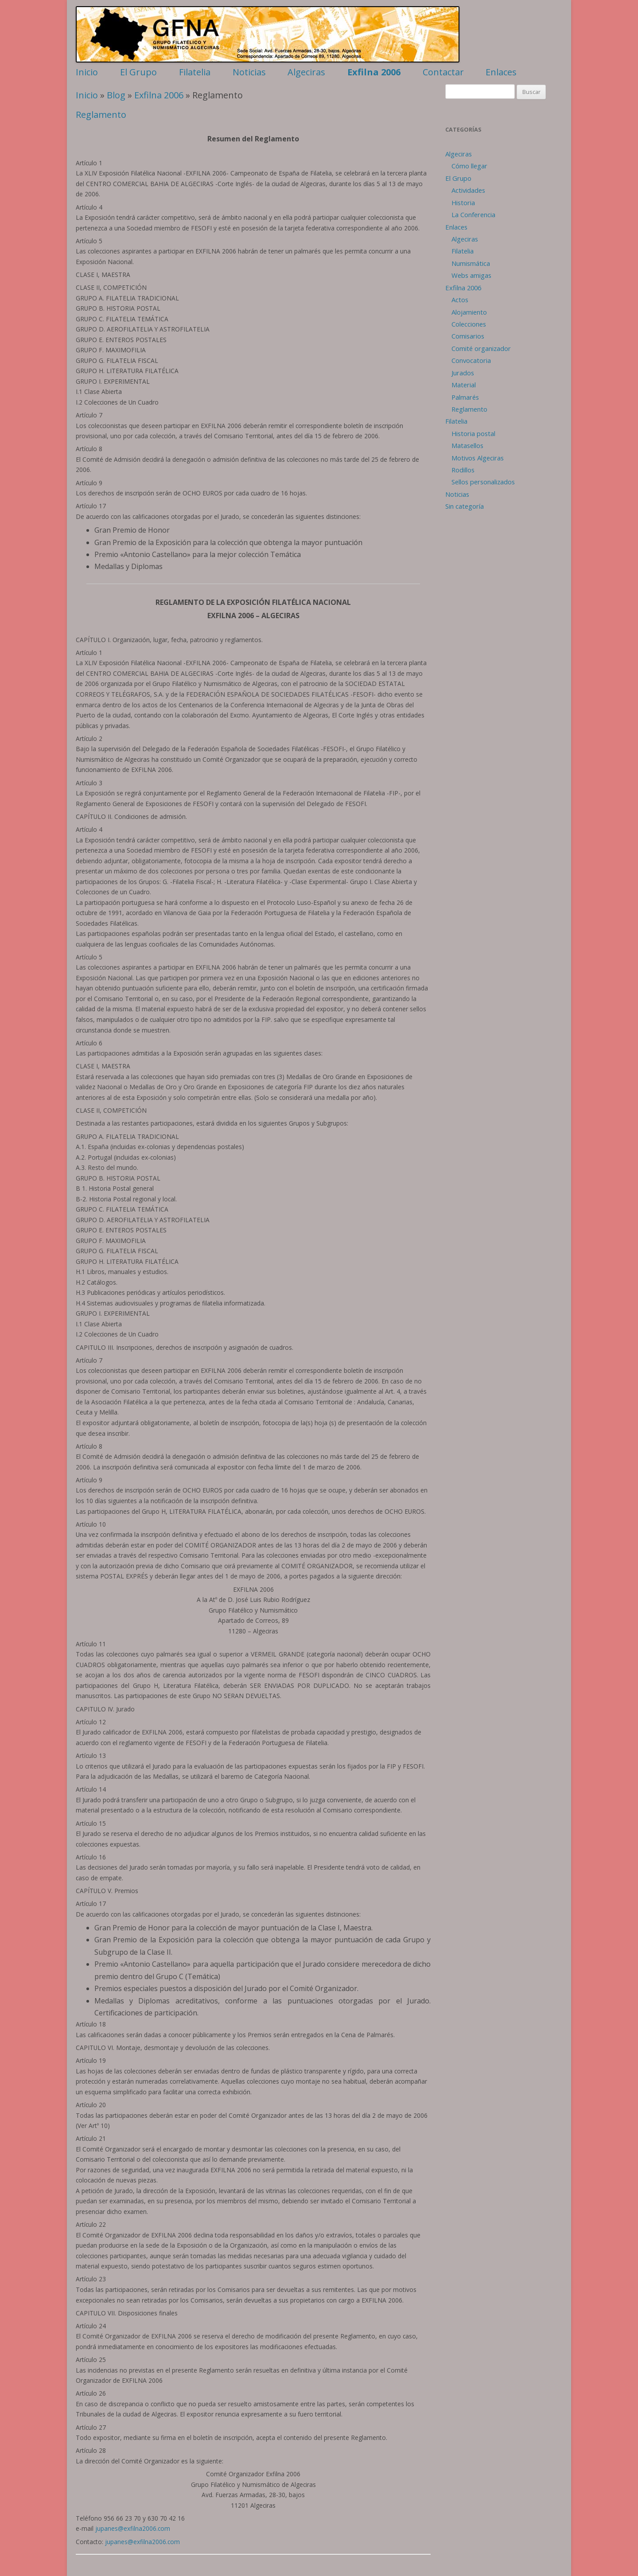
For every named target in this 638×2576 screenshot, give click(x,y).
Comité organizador (481, 348)
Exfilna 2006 (374, 72)
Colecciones (468, 324)
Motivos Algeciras (477, 457)
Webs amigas (471, 275)
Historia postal (473, 433)
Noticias (249, 72)
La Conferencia (473, 214)
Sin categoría (464, 506)
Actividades (468, 190)
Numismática (470, 263)
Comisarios (467, 335)
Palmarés (465, 397)
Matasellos (467, 445)
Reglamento (101, 115)
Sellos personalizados (483, 481)
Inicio (87, 72)
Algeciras (306, 72)
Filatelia (194, 72)
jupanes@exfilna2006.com (132, 2528)
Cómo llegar (469, 165)
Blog (116, 95)
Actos (459, 299)
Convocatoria (471, 360)
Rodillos (463, 469)
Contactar (443, 72)
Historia (463, 202)
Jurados (462, 372)
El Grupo (138, 72)
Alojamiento (469, 312)
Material (463, 384)
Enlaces (501, 72)
